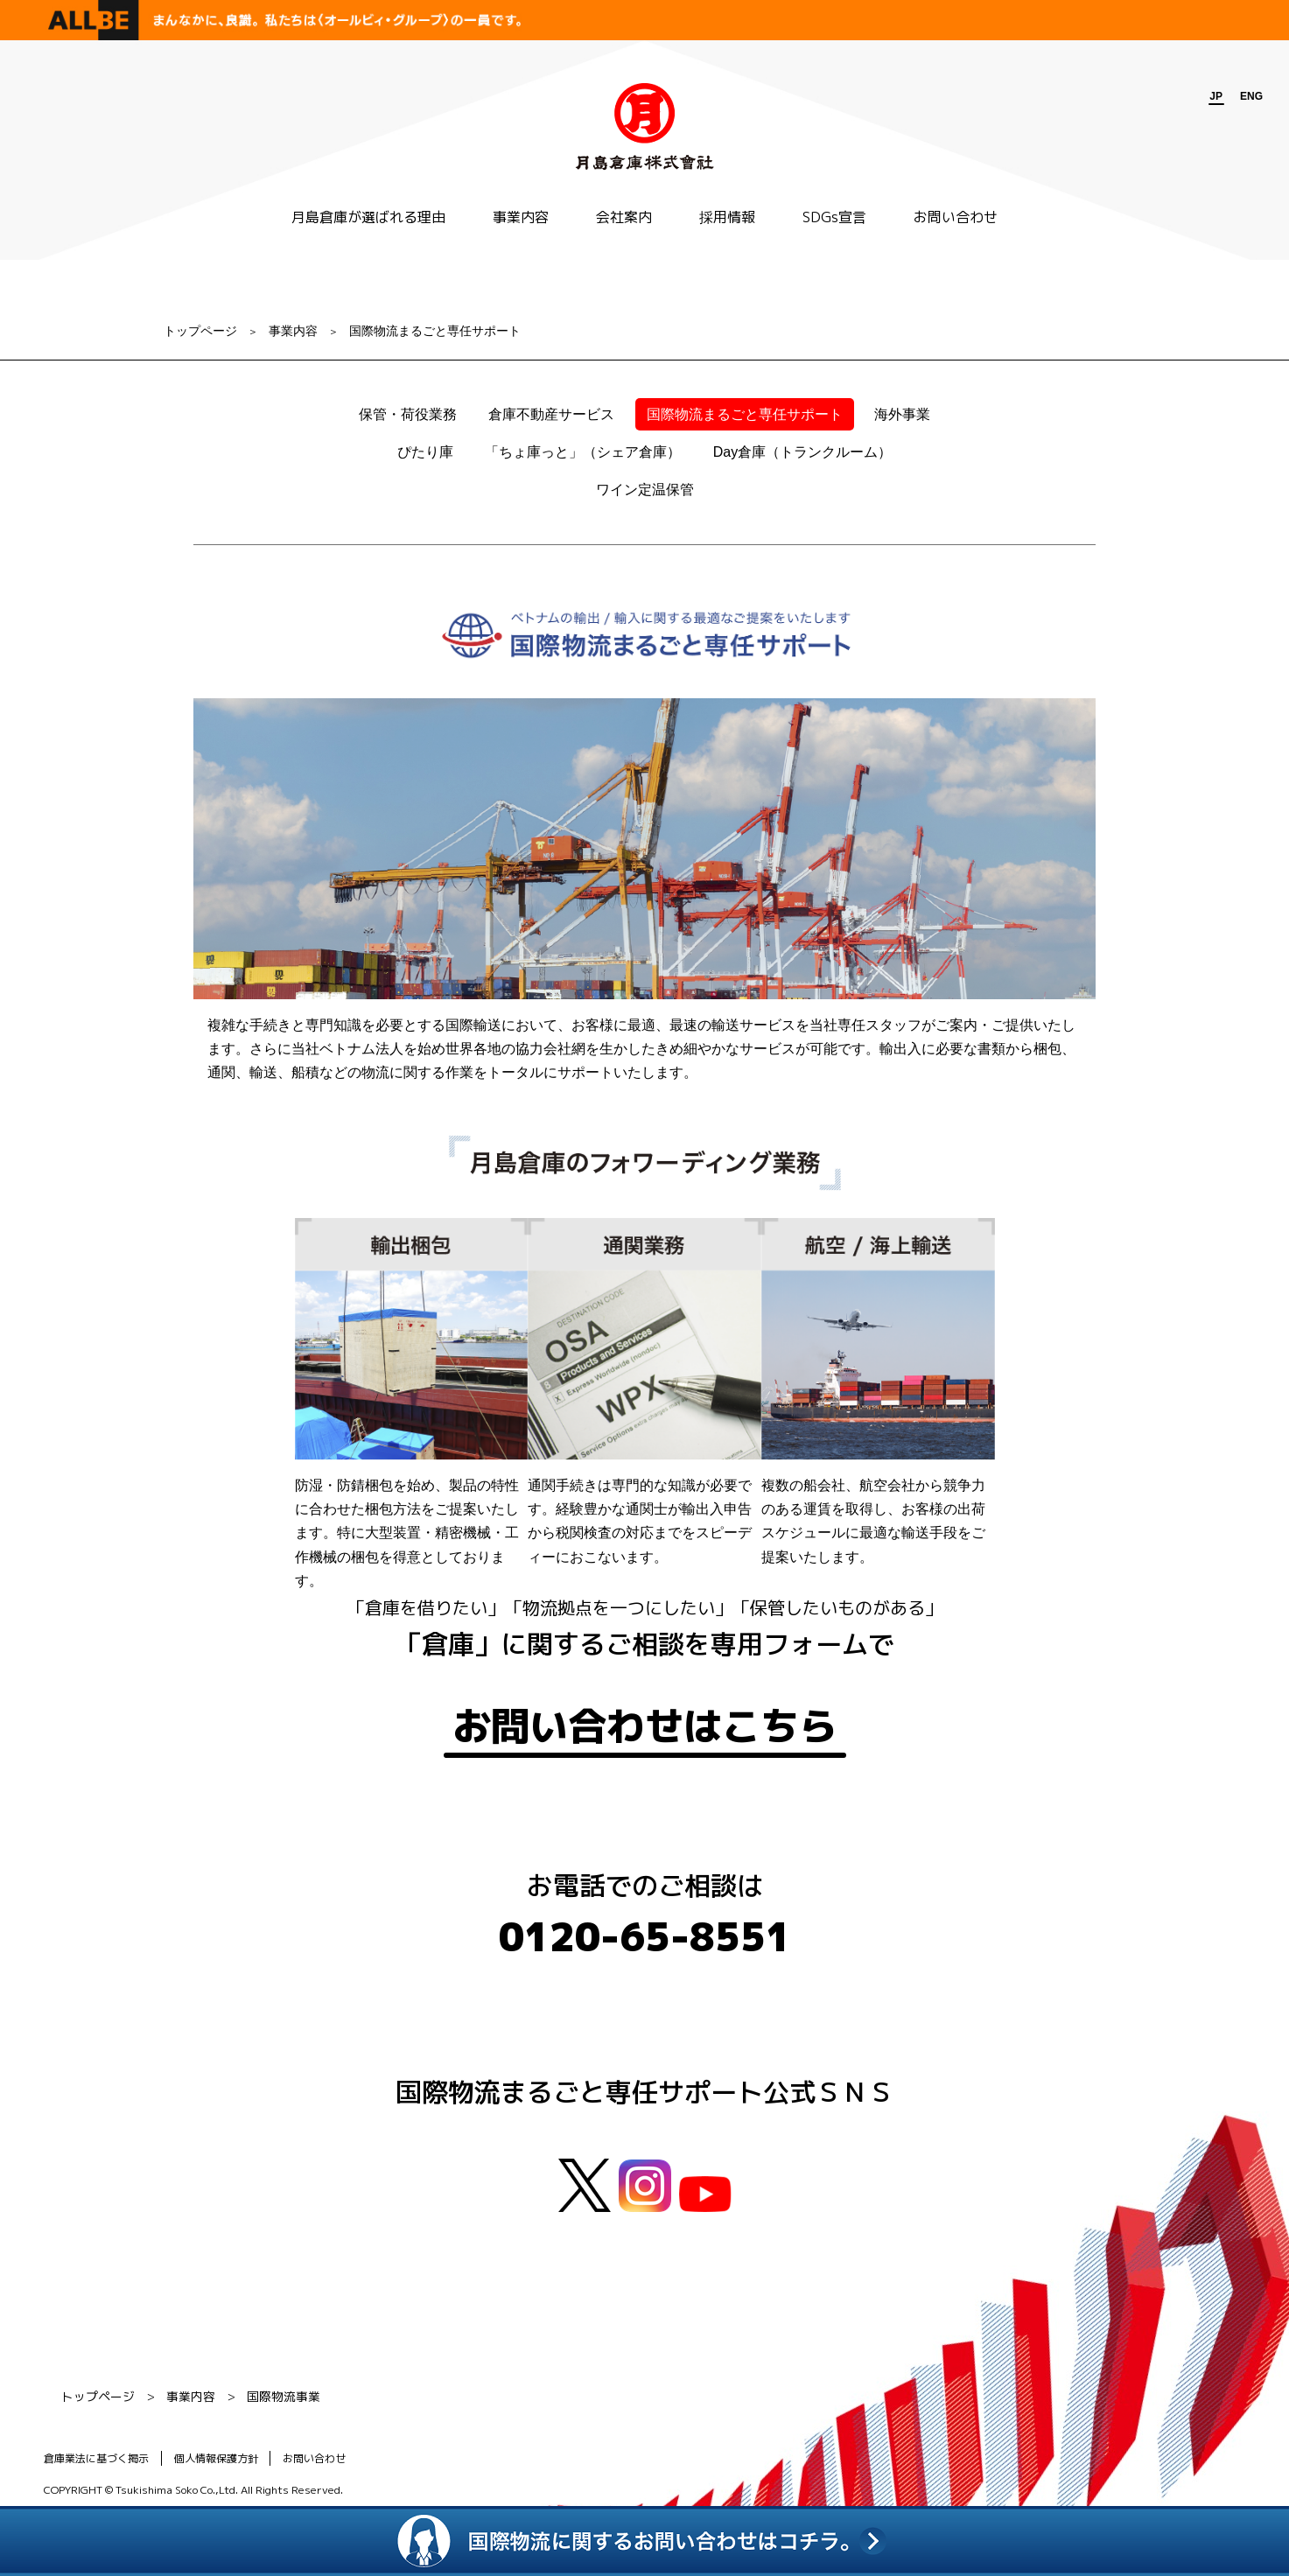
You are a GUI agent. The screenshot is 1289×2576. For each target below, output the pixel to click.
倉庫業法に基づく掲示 (96, 2461)
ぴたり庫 (425, 451)
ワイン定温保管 (645, 489)
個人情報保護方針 (218, 2461)
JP (1215, 96)
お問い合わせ (956, 217)
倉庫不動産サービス (551, 414)
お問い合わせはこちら (645, 1727)
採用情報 (727, 217)
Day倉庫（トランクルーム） (802, 451)
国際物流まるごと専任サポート (435, 331)
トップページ (200, 331)
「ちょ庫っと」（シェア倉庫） (583, 451)
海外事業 (902, 414)
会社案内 (624, 217)
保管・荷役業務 (408, 414)
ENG (1251, 96)
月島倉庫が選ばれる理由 (368, 217)
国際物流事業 (283, 2398)
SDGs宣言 (834, 217)
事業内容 (521, 217)
